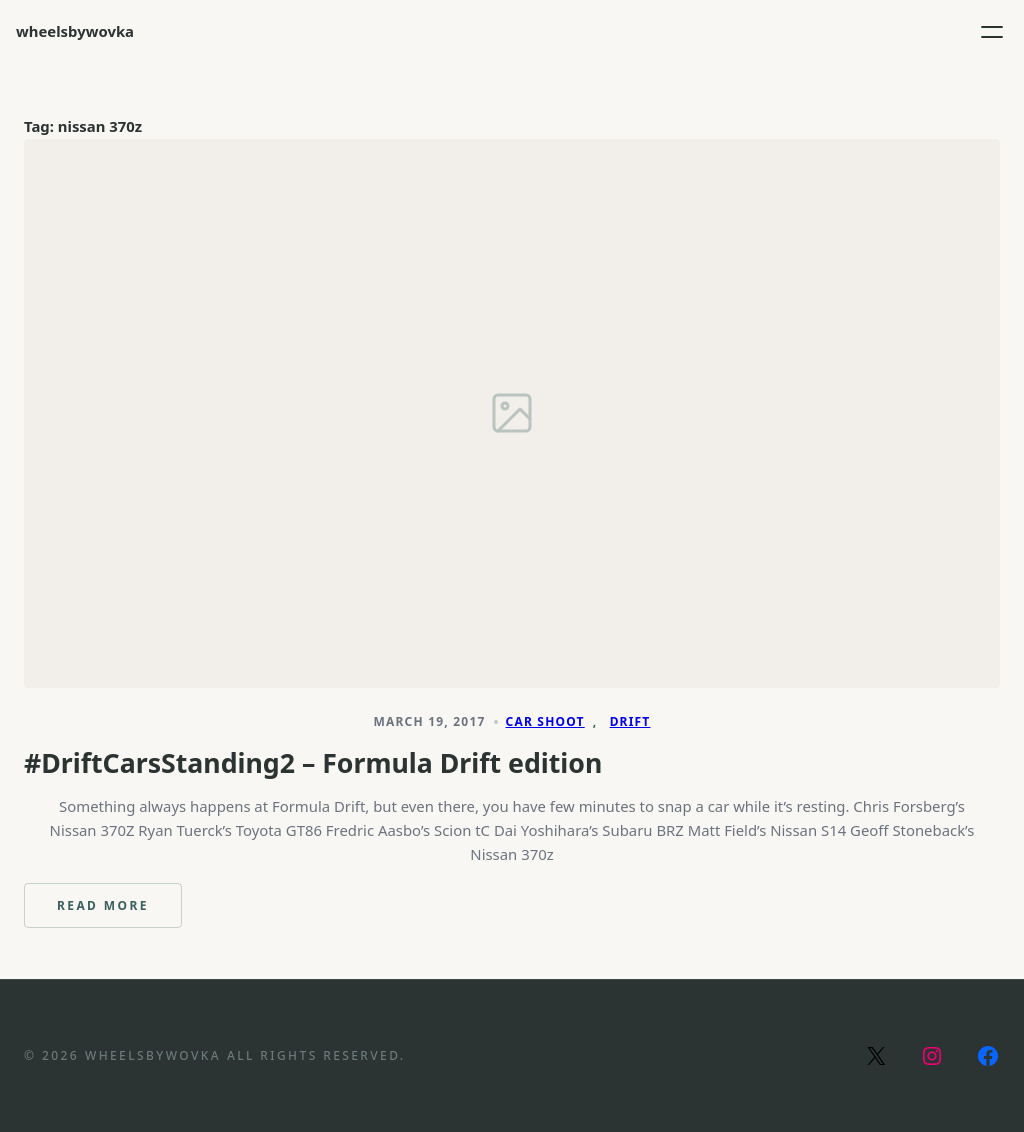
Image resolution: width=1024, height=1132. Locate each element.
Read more (119, 912)
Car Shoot (545, 721)
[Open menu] (992, 32)
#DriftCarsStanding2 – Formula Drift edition (313, 763)
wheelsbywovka (75, 31)
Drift (630, 721)
